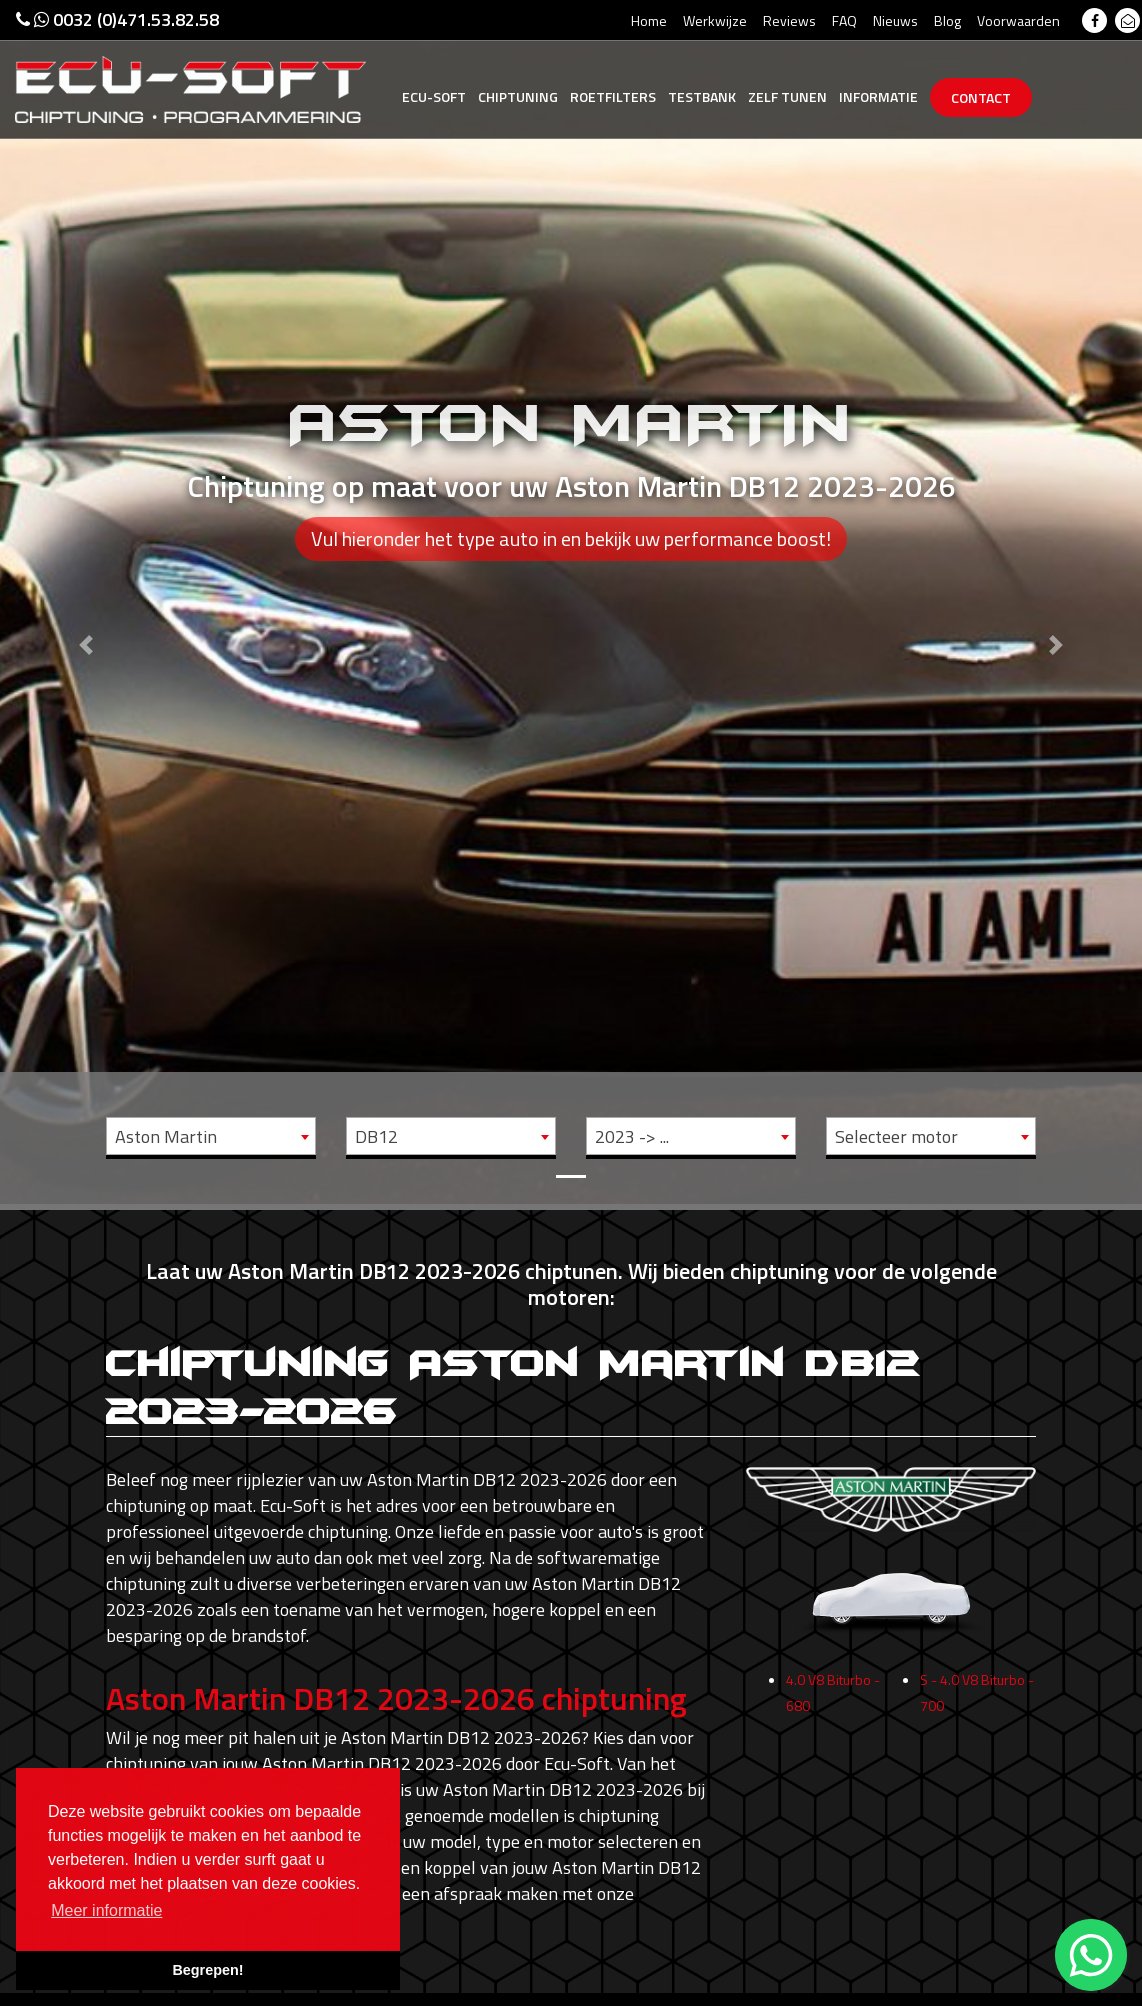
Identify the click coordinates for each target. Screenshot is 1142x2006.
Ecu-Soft (434, 96)
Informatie (878, 96)
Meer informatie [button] (106, 1910)
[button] (85, 602)
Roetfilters (613, 96)
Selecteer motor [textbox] (896, 1136)
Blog (947, 20)
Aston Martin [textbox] (166, 1136)
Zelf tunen (787, 96)
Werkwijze (715, 20)
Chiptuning (518, 96)
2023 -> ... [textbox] (632, 1136)
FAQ (844, 20)
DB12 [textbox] (376, 1136)
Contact (981, 97)
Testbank (702, 96)
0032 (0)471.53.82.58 (117, 19)
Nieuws (895, 20)
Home (649, 20)
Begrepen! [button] (207, 1970)
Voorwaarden (1018, 20)
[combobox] (211, 1136)
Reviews (789, 20)
